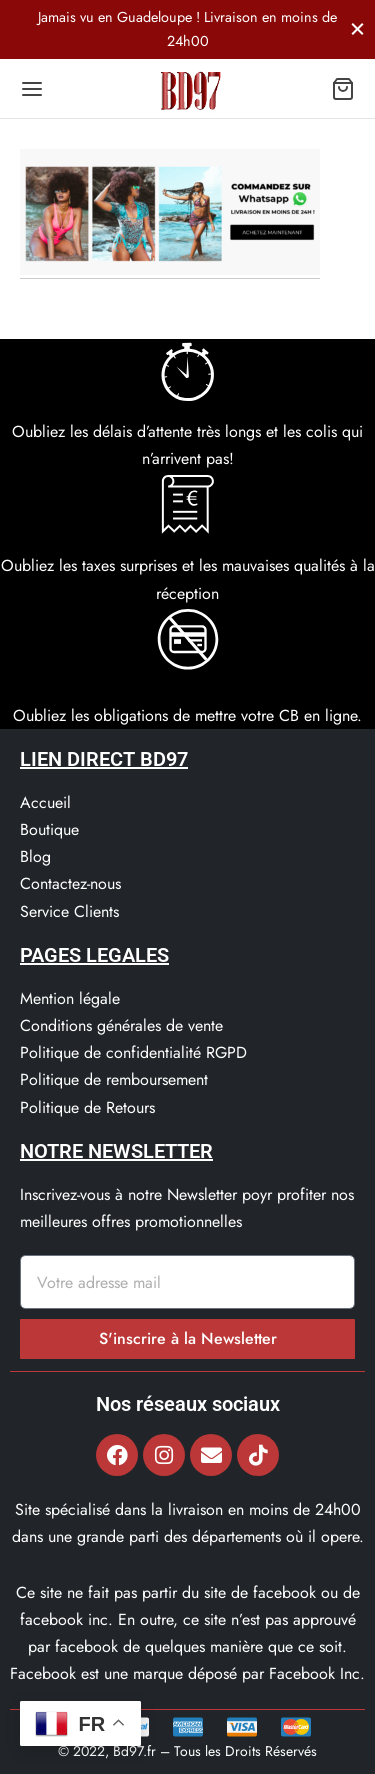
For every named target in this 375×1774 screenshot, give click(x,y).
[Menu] (32, 89)
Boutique (49, 829)
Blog (35, 856)
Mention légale (70, 998)
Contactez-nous (70, 883)
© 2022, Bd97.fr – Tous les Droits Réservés (187, 1751)
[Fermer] (357, 28)
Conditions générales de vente (121, 1025)
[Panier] (343, 89)
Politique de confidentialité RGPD (133, 1052)
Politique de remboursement (114, 1079)
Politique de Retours (87, 1107)
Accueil (45, 802)
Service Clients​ (69, 911)
